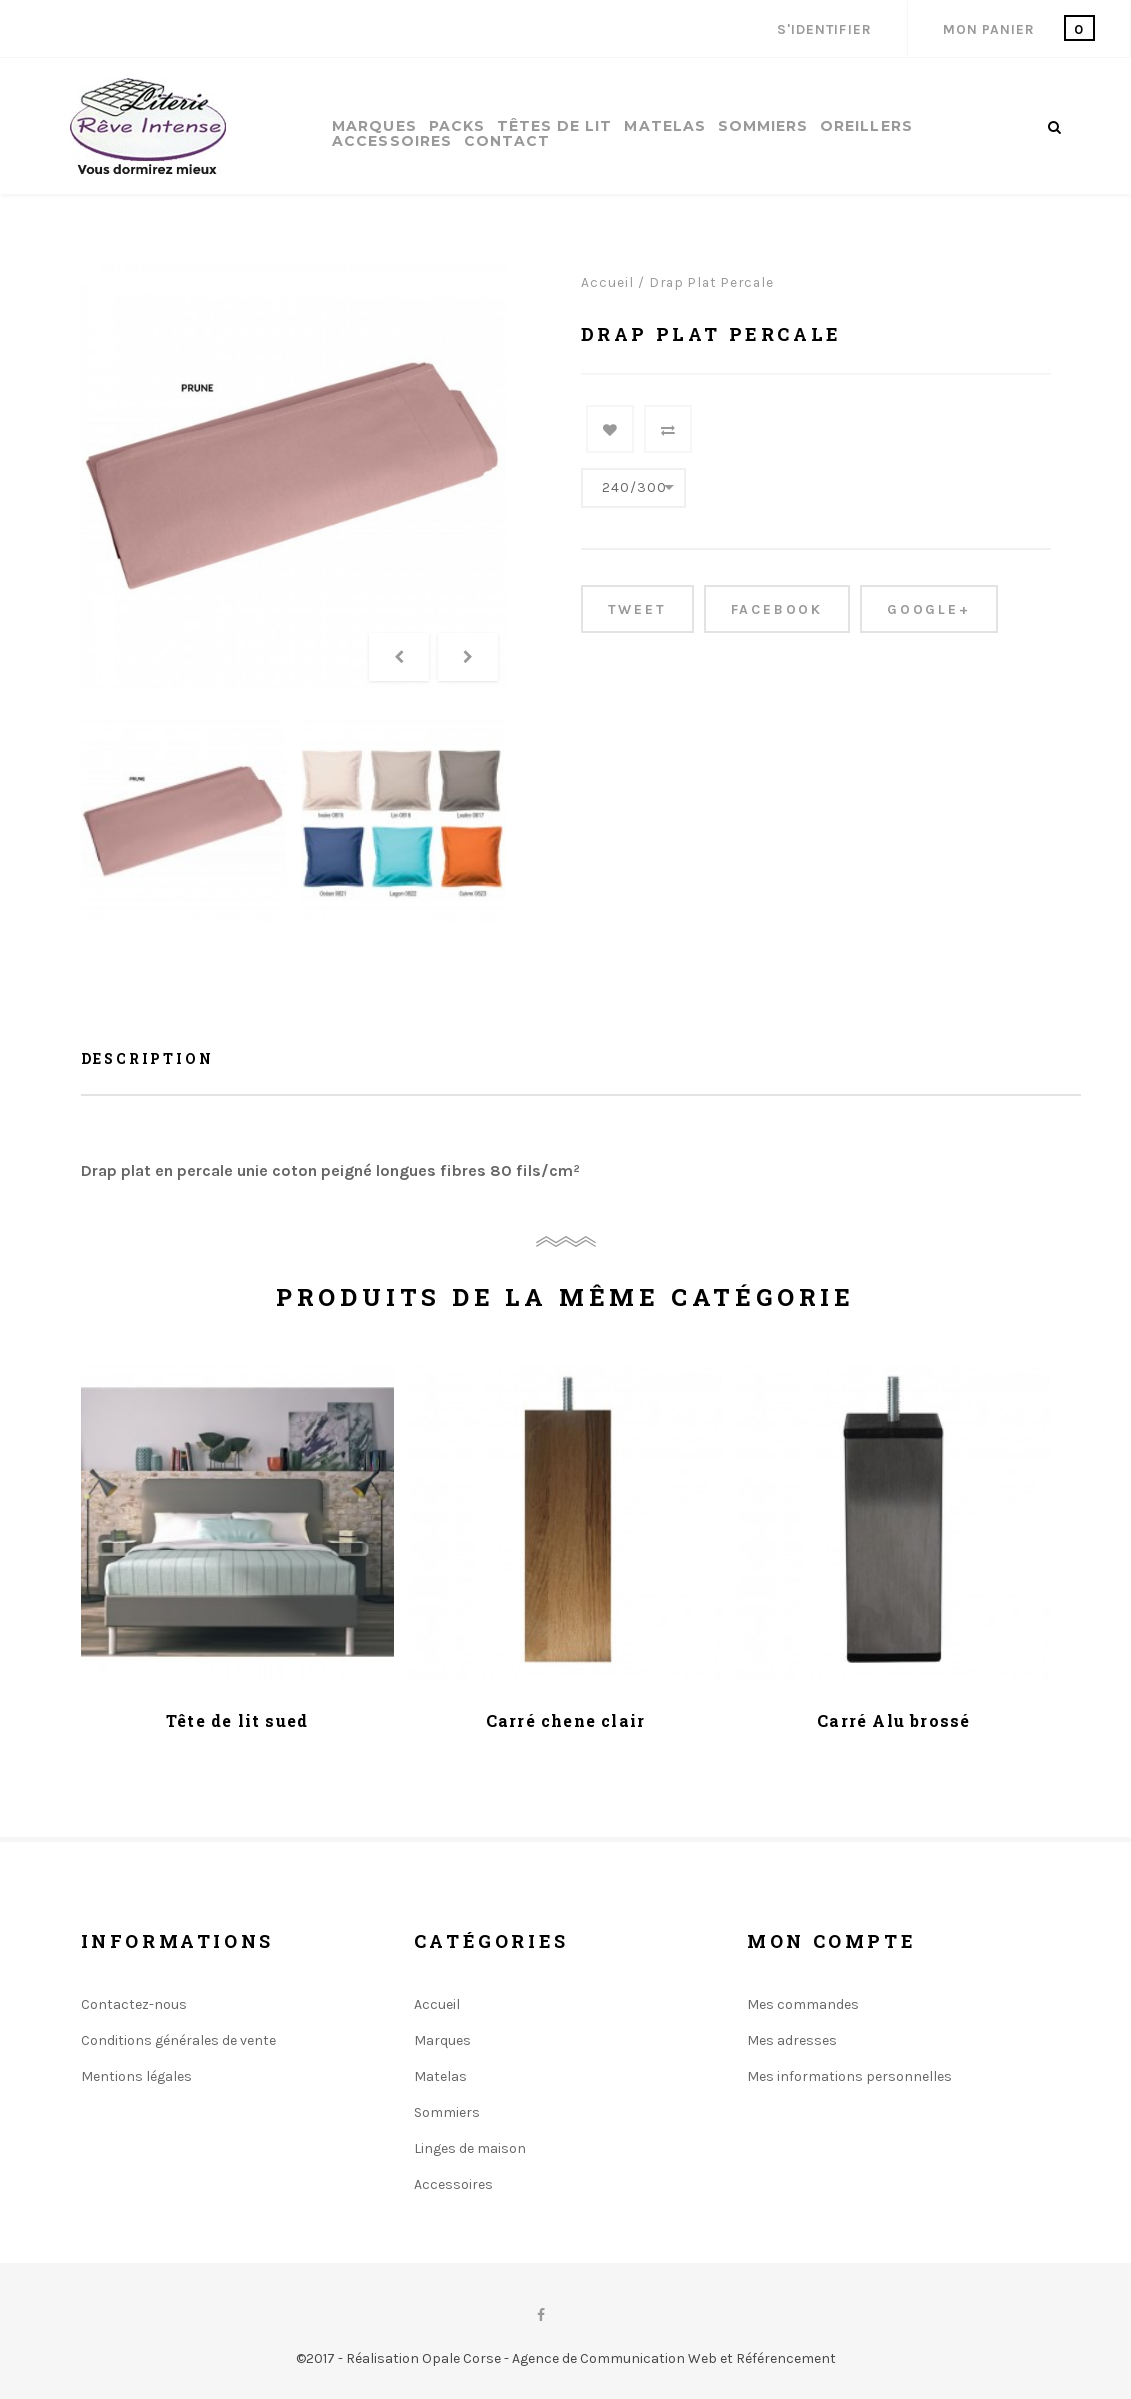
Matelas (664, 126)
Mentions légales (136, 2076)
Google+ (929, 609)
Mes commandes (803, 2004)
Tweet (637, 609)
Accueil (607, 282)
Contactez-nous (134, 2004)
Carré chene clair (565, 1720)
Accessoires (392, 141)
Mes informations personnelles (849, 2076)
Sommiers (763, 126)
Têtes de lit (555, 126)
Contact (507, 141)
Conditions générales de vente (178, 2040)
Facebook (777, 609)
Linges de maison (470, 2148)
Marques (374, 126)
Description (147, 1058)
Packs (457, 126)
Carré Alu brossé (893, 1720)
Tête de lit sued (237, 1720)
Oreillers (866, 126)
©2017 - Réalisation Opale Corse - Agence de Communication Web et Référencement (566, 2358)
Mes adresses (792, 2040)
